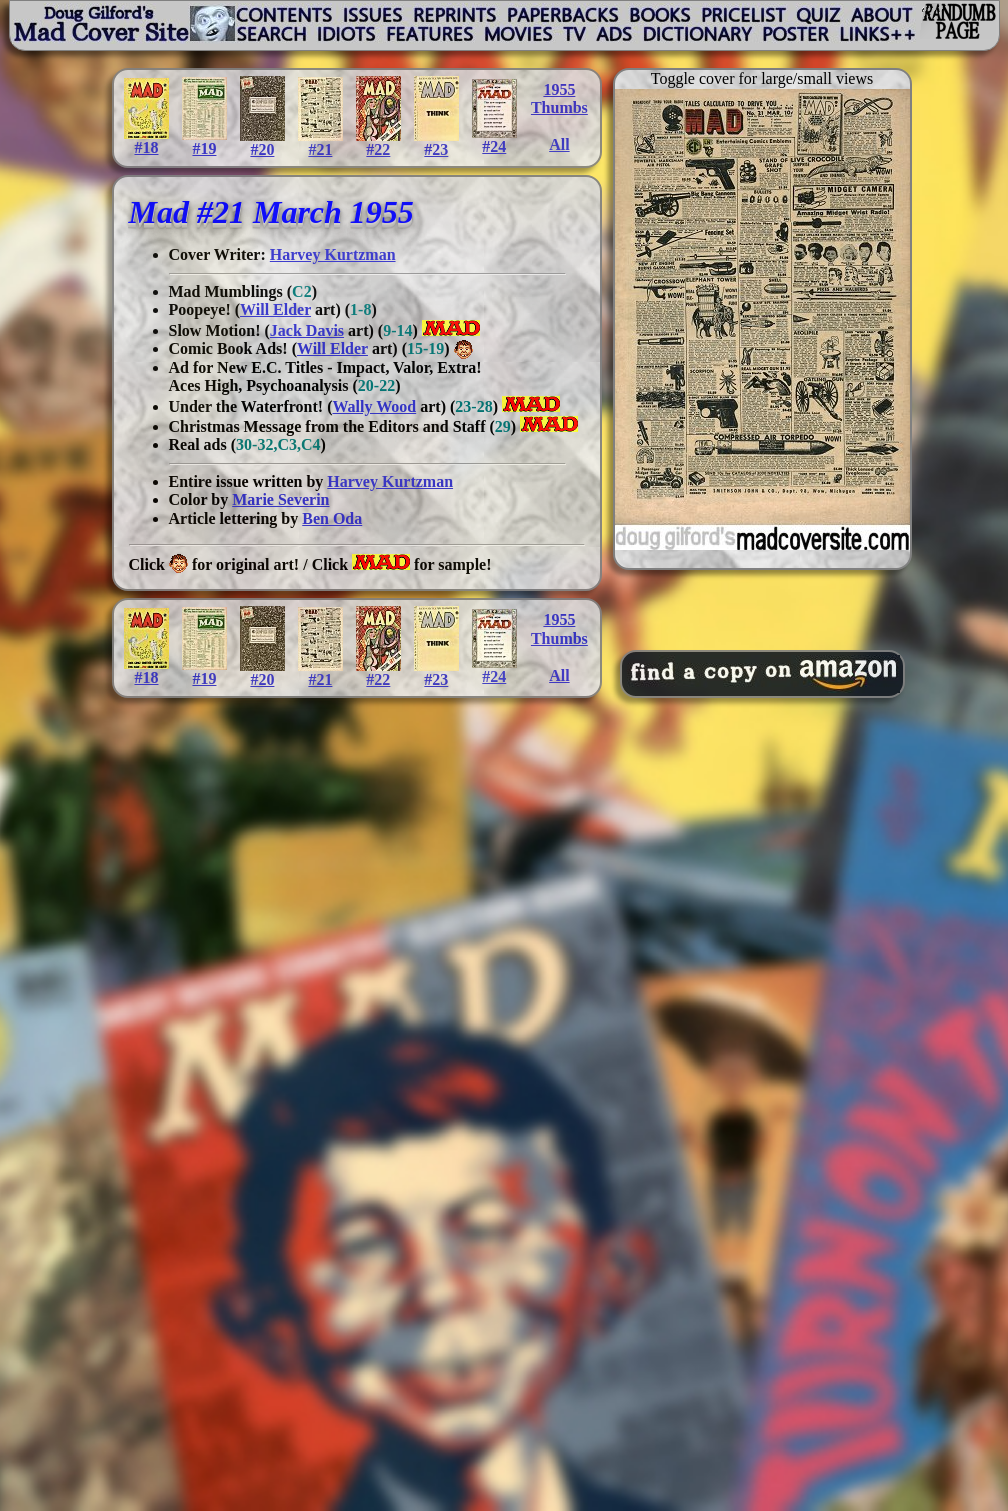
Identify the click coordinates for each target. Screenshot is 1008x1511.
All (559, 144)
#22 (378, 142)
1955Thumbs (559, 98)
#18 (146, 140)
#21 (320, 142)
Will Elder (275, 309)
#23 (436, 142)
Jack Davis (307, 330)
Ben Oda (332, 518)
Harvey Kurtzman (333, 254)
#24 (494, 139)
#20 (262, 142)
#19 (204, 141)
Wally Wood (374, 406)
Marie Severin (280, 499)
